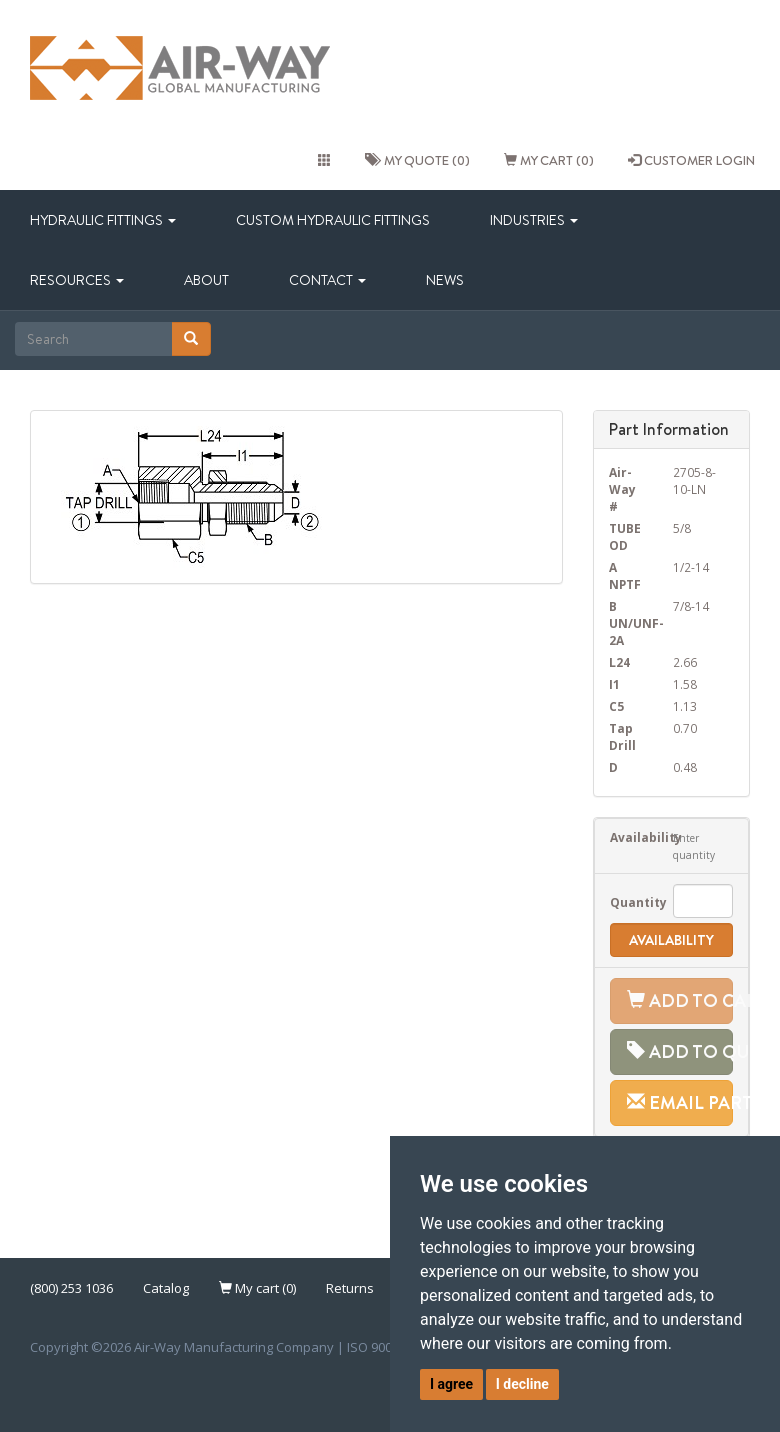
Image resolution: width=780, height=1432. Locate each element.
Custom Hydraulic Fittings (333, 220)
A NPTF (625, 575)
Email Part (680, 1102)
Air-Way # (622, 489)
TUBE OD (625, 536)
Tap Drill (622, 736)
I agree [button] (451, 1384)
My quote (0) (417, 160)
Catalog (166, 1288)
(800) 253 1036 (71, 1288)
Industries (534, 220)
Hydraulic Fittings (103, 220)
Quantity (627, 902)
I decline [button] (522, 1384)
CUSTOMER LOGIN (691, 160)
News (445, 280)
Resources (77, 280)
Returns (350, 1288)
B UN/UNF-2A (626, 623)
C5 (616, 706)
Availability (627, 837)
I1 (614, 684)
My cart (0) (549, 160)
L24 (619, 662)
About (206, 280)
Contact (327, 280)
